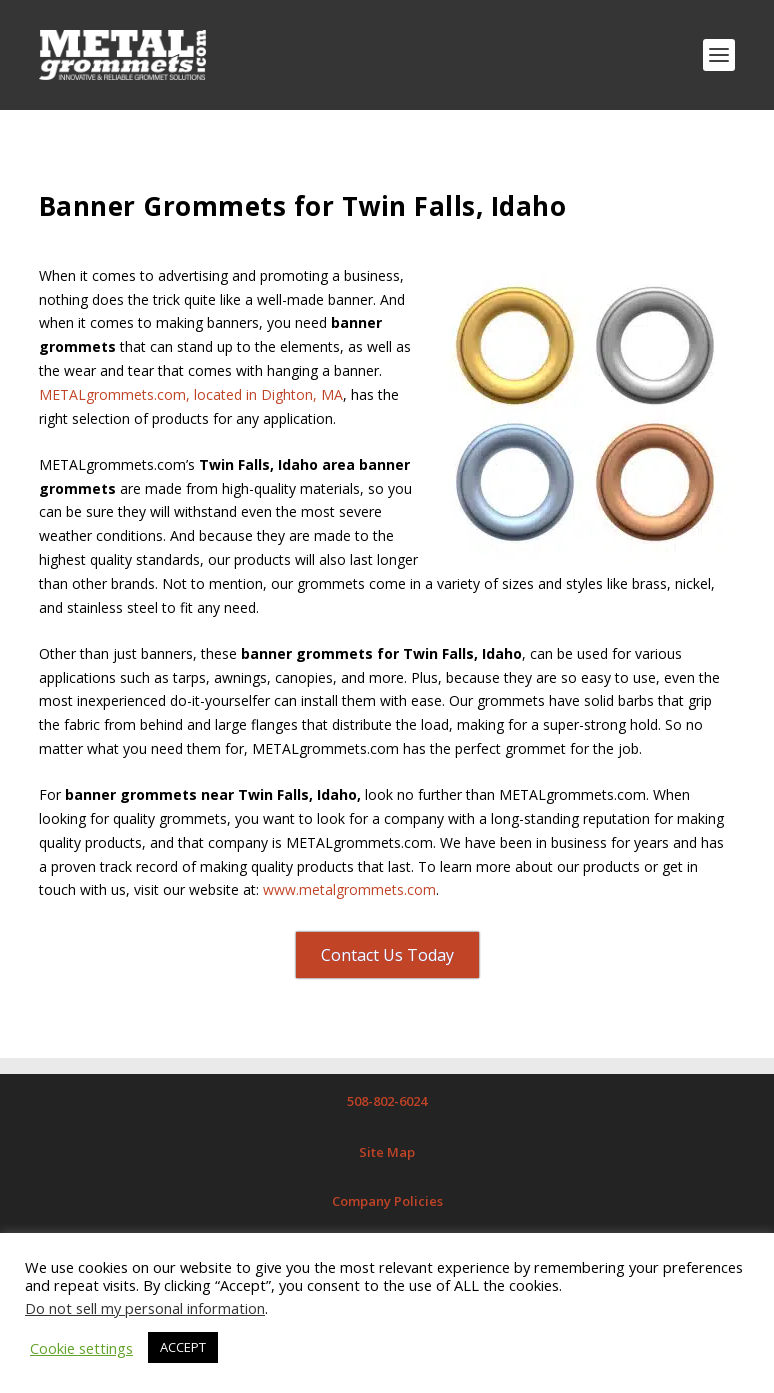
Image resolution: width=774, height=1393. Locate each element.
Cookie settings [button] (81, 1348)
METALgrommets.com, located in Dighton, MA (191, 394)
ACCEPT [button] (183, 1347)
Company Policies (387, 1201)
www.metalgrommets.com (349, 889)
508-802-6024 (387, 1101)
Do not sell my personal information (145, 1308)
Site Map (387, 1152)
